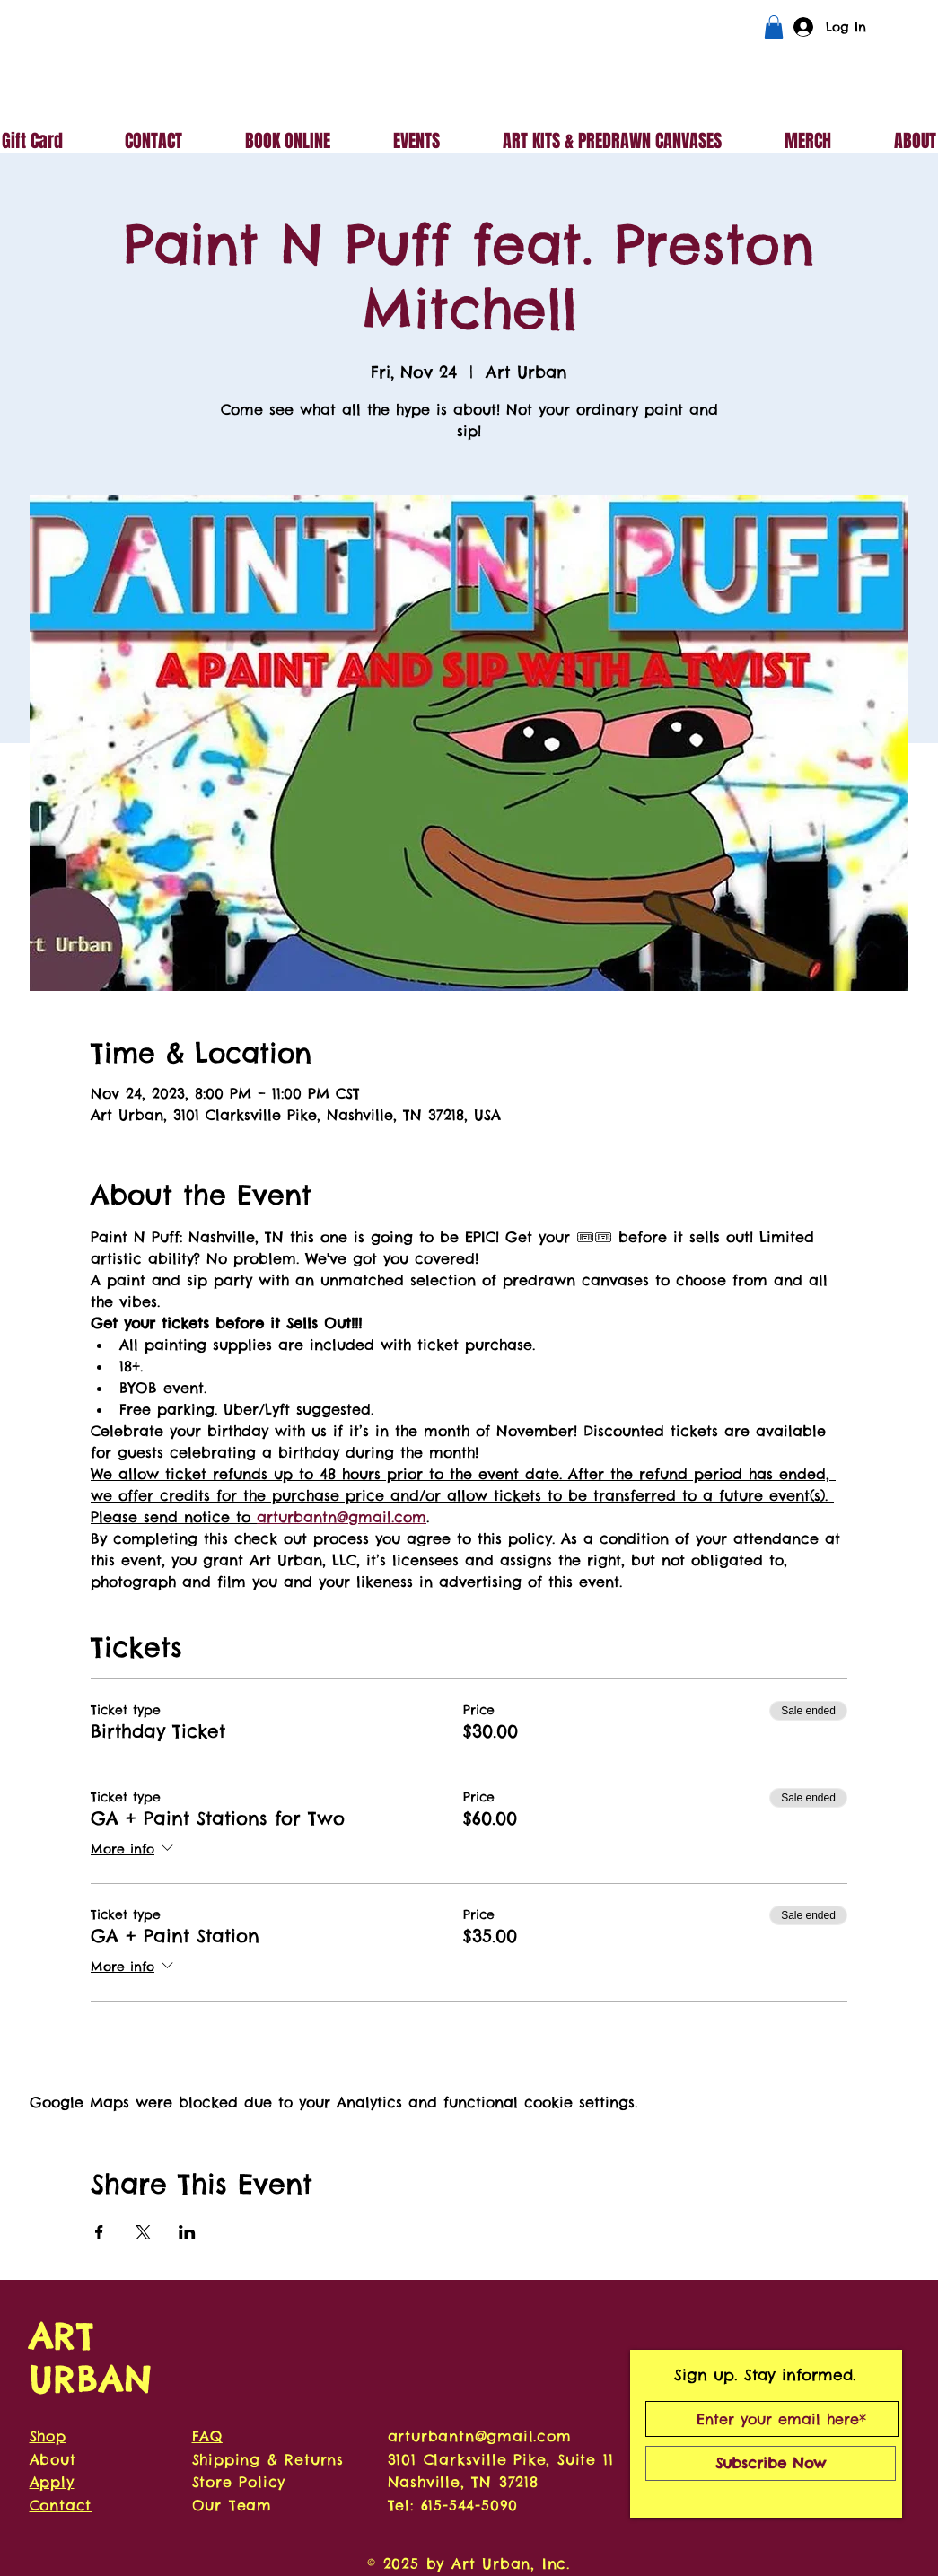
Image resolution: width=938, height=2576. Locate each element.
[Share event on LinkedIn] (187, 2232)
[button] (774, 27)
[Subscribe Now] (770, 2463)
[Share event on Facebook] (99, 2232)
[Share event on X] (143, 2232)
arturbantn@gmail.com (480, 2436)
